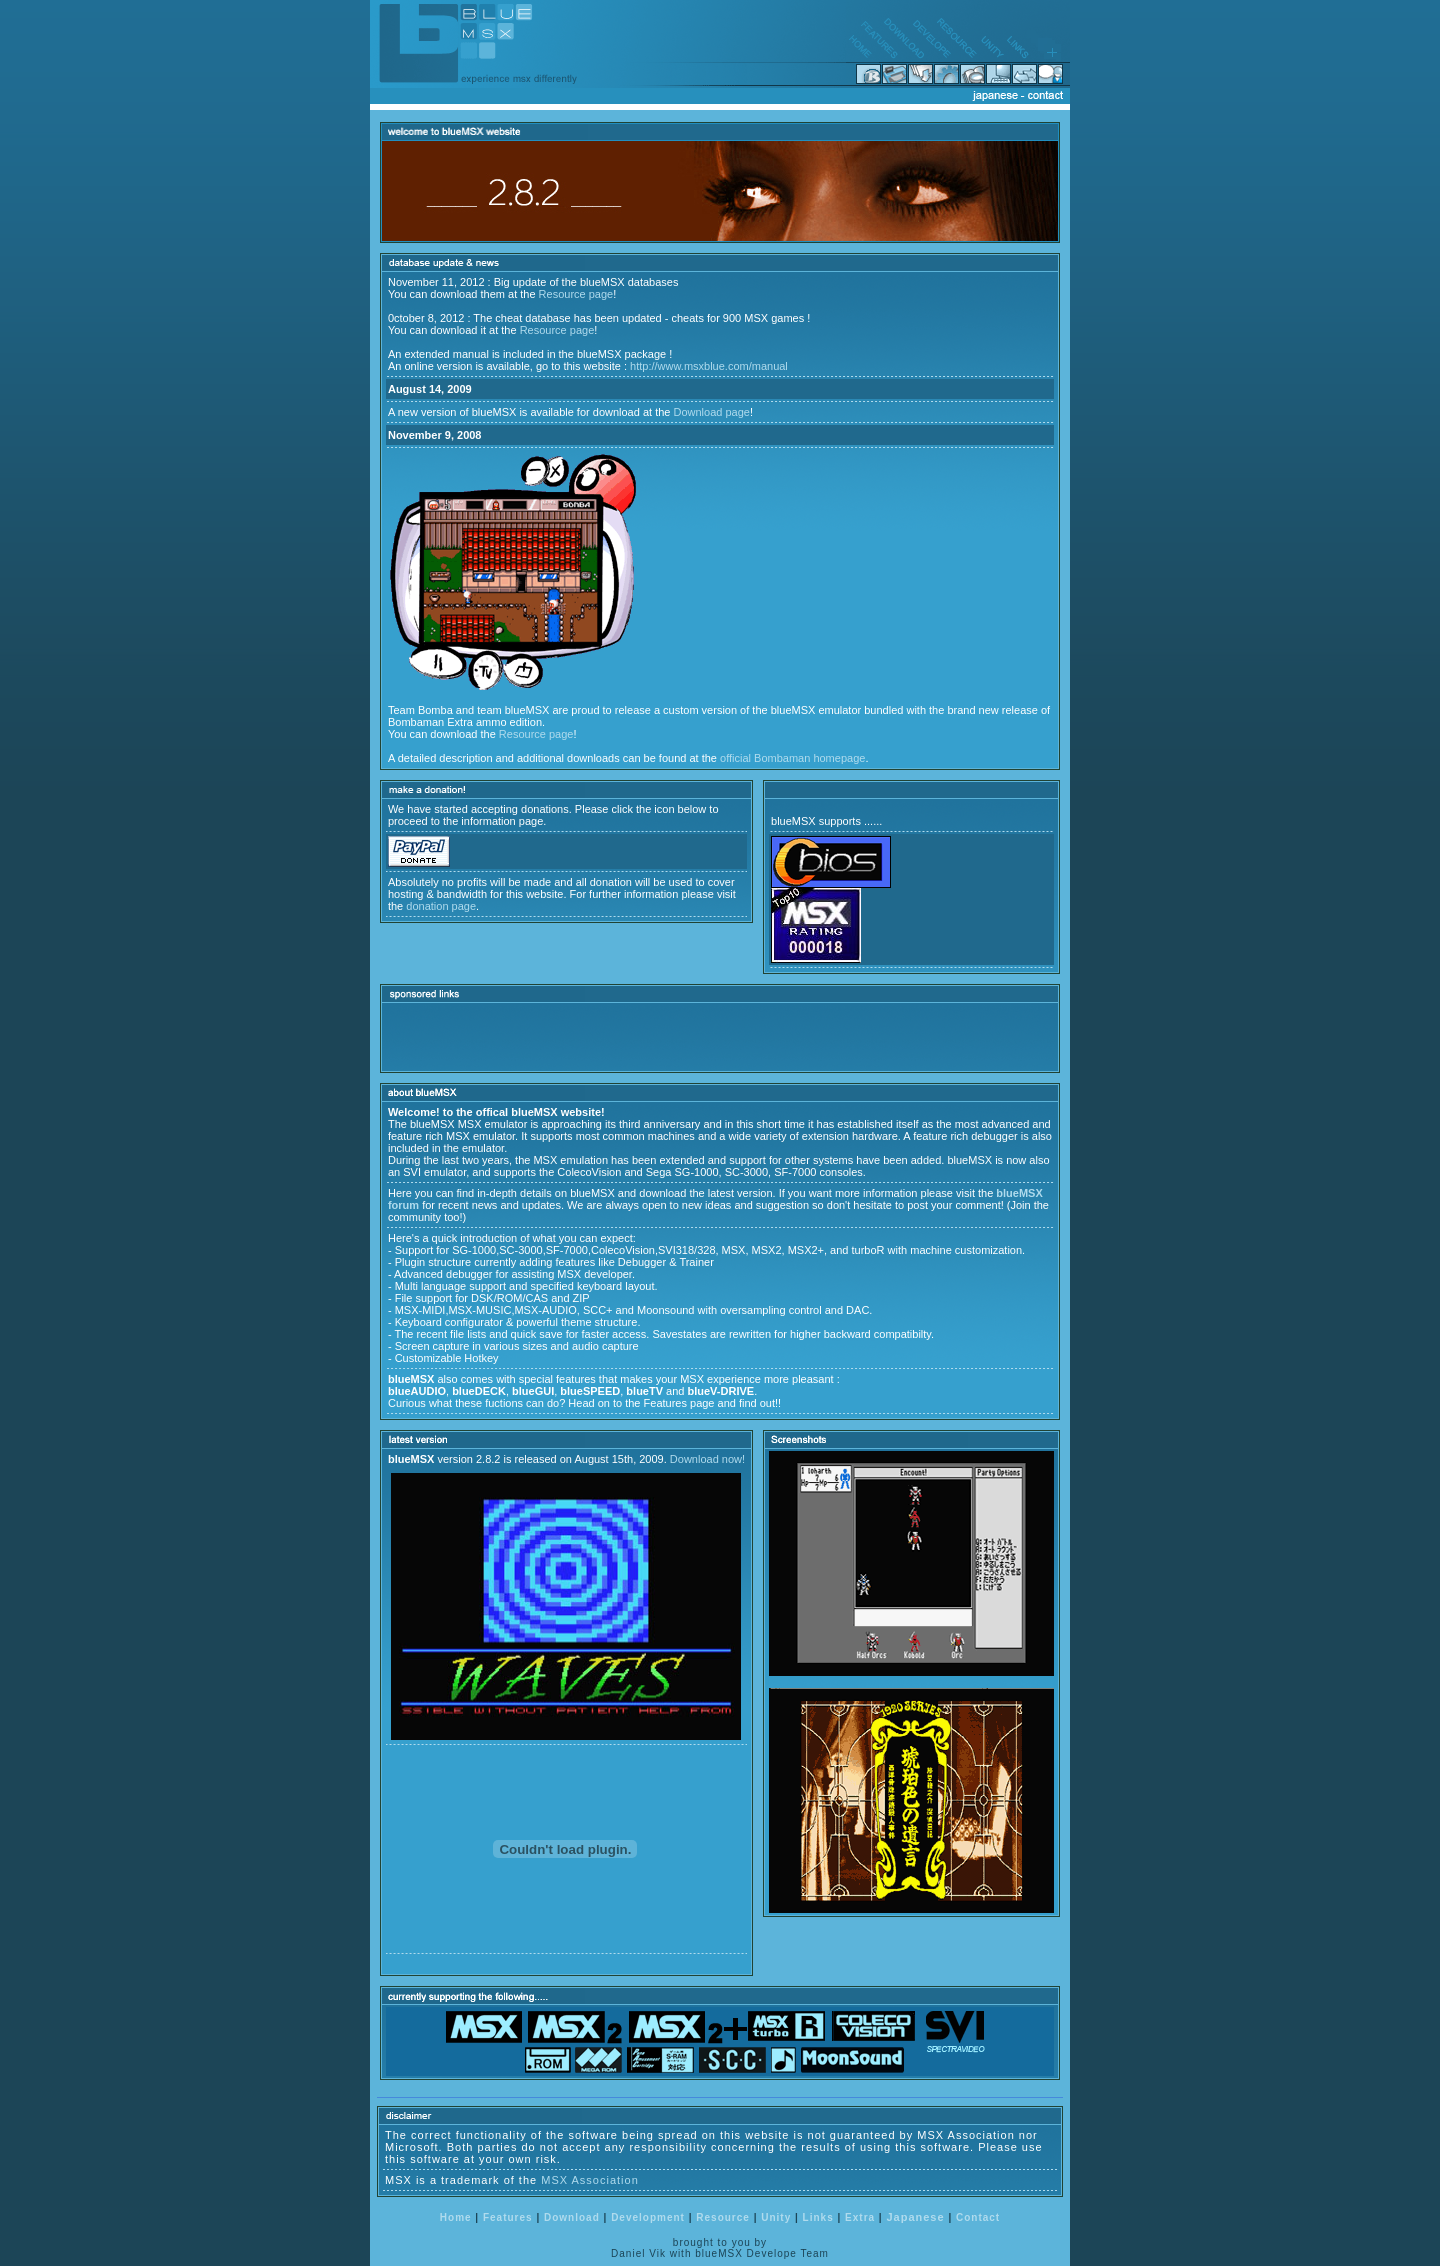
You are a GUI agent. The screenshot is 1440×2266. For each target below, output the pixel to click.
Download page (712, 412)
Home (456, 2217)
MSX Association (590, 2180)
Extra (860, 2217)
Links (818, 2217)
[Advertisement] (622, 1037)
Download (572, 2217)
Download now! (707, 1459)
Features (508, 2217)
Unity (776, 2217)
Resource (723, 2217)
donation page (441, 906)
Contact (978, 2217)
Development (648, 2217)
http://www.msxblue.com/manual (709, 366)
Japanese (915, 2217)
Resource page (576, 294)
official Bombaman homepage (792, 758)
